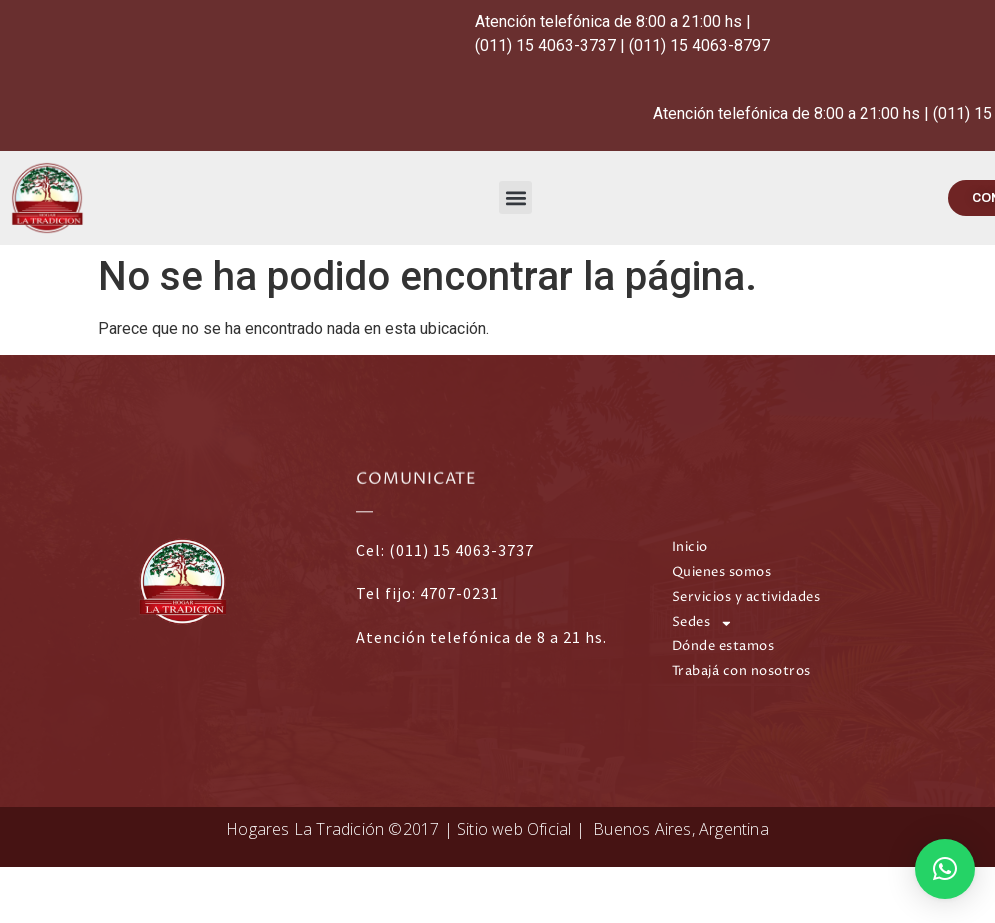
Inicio (690, 547)
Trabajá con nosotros (741, 671)
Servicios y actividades (746, 597)
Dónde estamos (723, 646)
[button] (515, 197)
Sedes (702, 623)
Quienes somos (722, 572)
